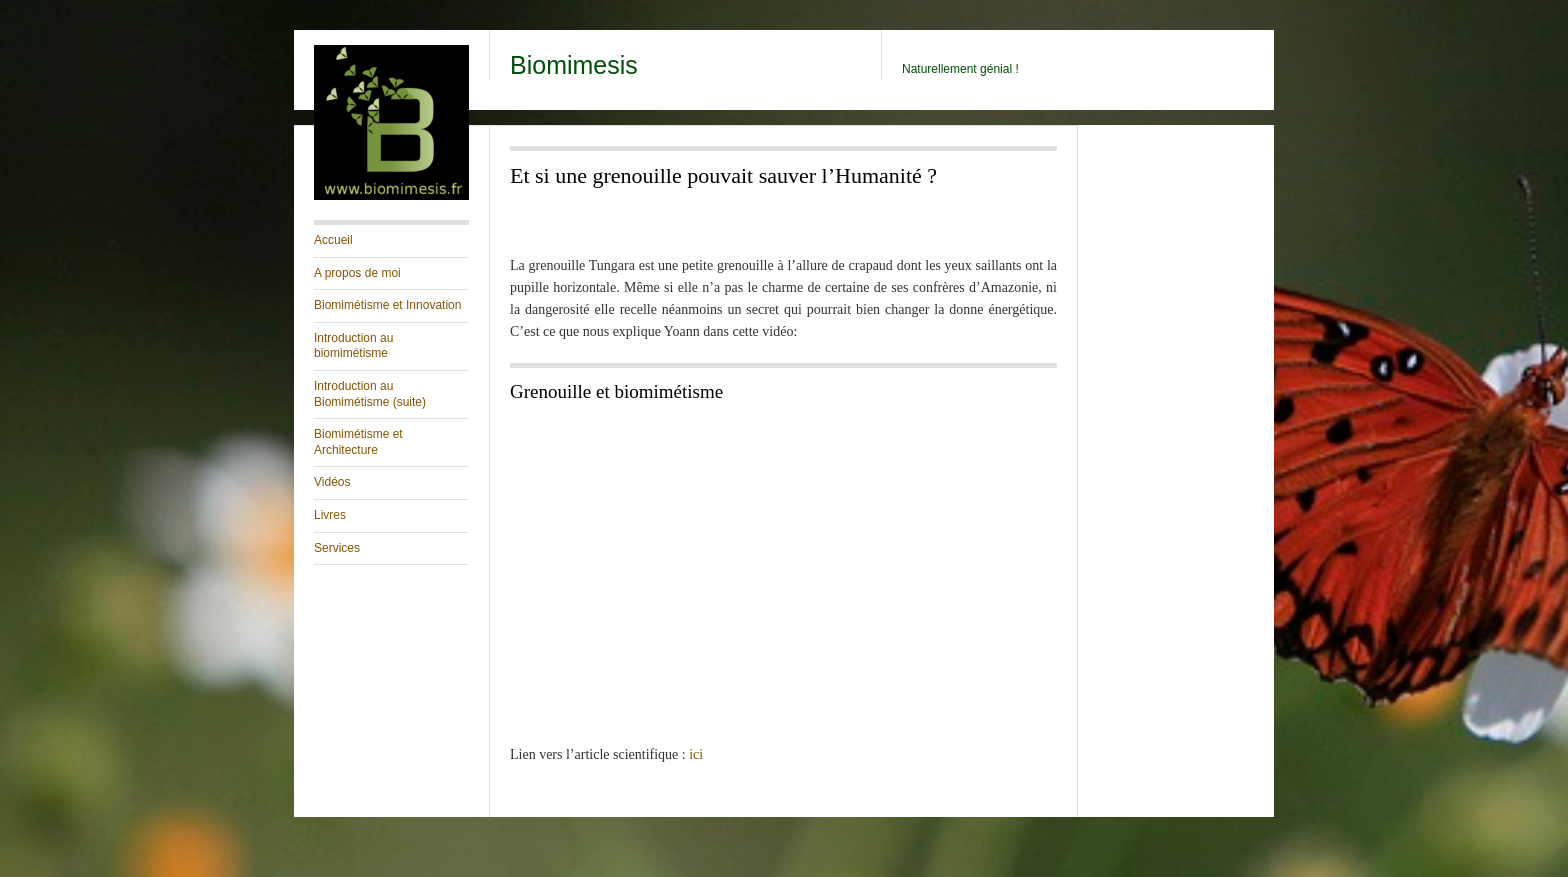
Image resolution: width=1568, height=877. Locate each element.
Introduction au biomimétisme (353, 346)
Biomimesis (574, 65)
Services (337, 548)
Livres (330, 515)
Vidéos (332, 482)
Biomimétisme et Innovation (387, 305)
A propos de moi (357, 273)
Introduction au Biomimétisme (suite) (370, 394)
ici (696, 754)
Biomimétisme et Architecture (358, 442)
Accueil (333, 240)
